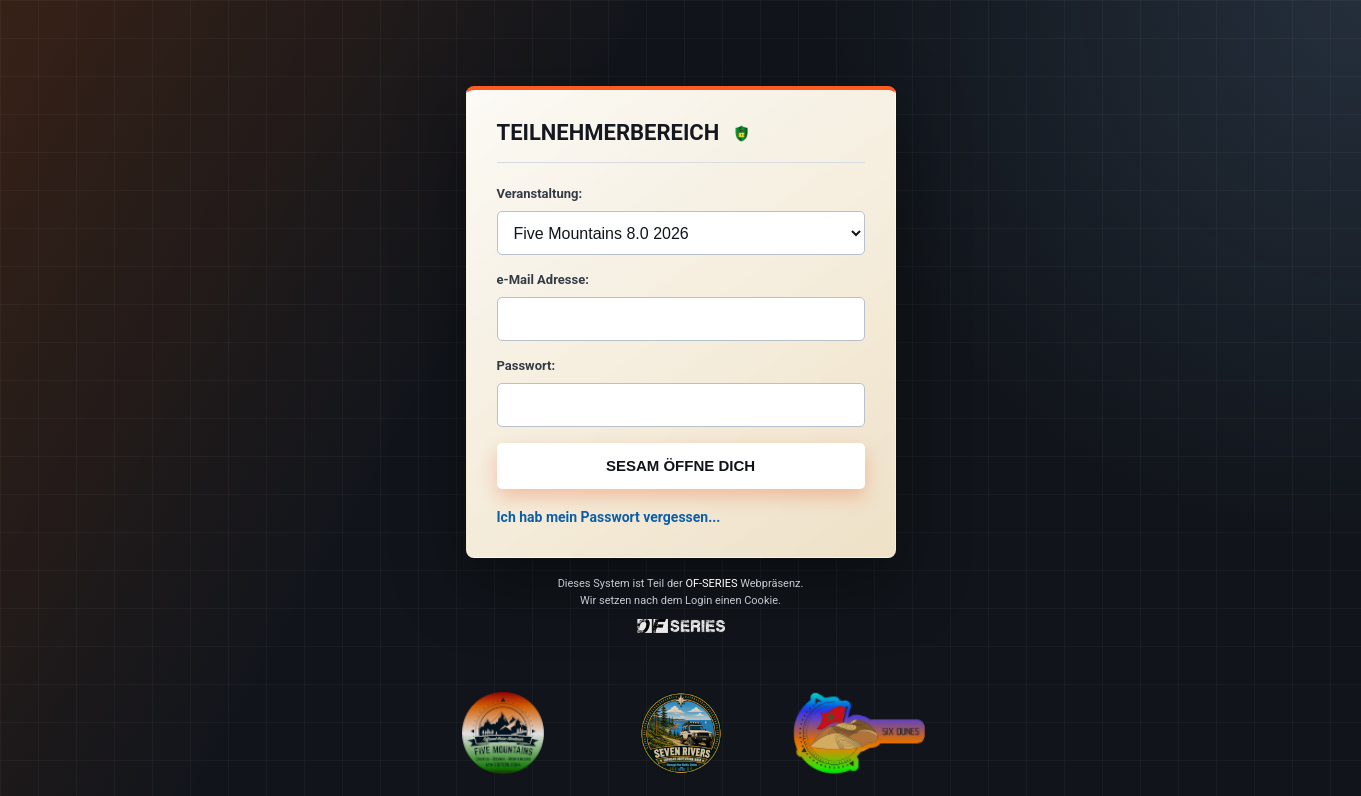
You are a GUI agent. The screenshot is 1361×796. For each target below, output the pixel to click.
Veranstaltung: (540, 193)
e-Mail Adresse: (543, 279)
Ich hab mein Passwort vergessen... (609, 517)
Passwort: (526, 365)
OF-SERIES (711, 583)
